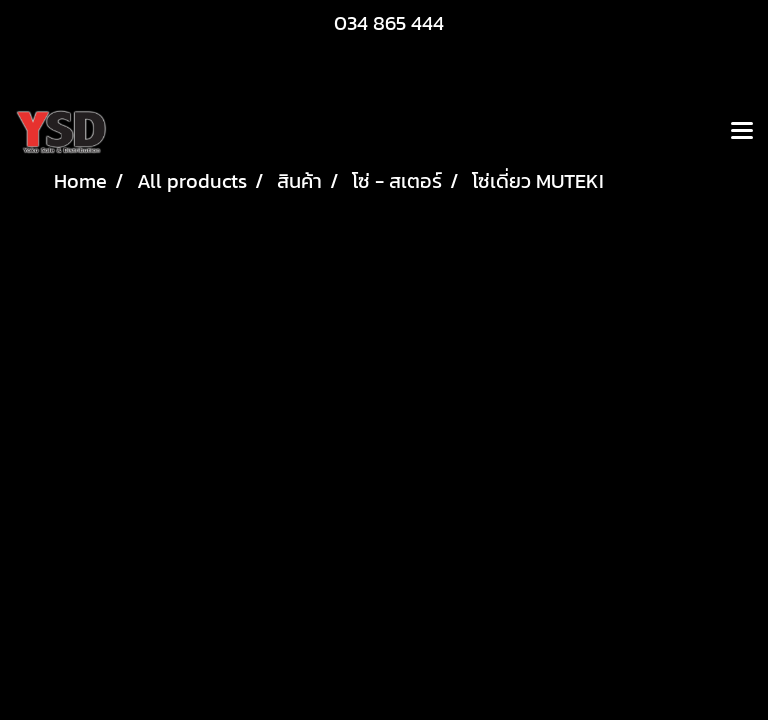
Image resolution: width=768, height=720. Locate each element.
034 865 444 (389, 23)
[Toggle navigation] (742, 132)
